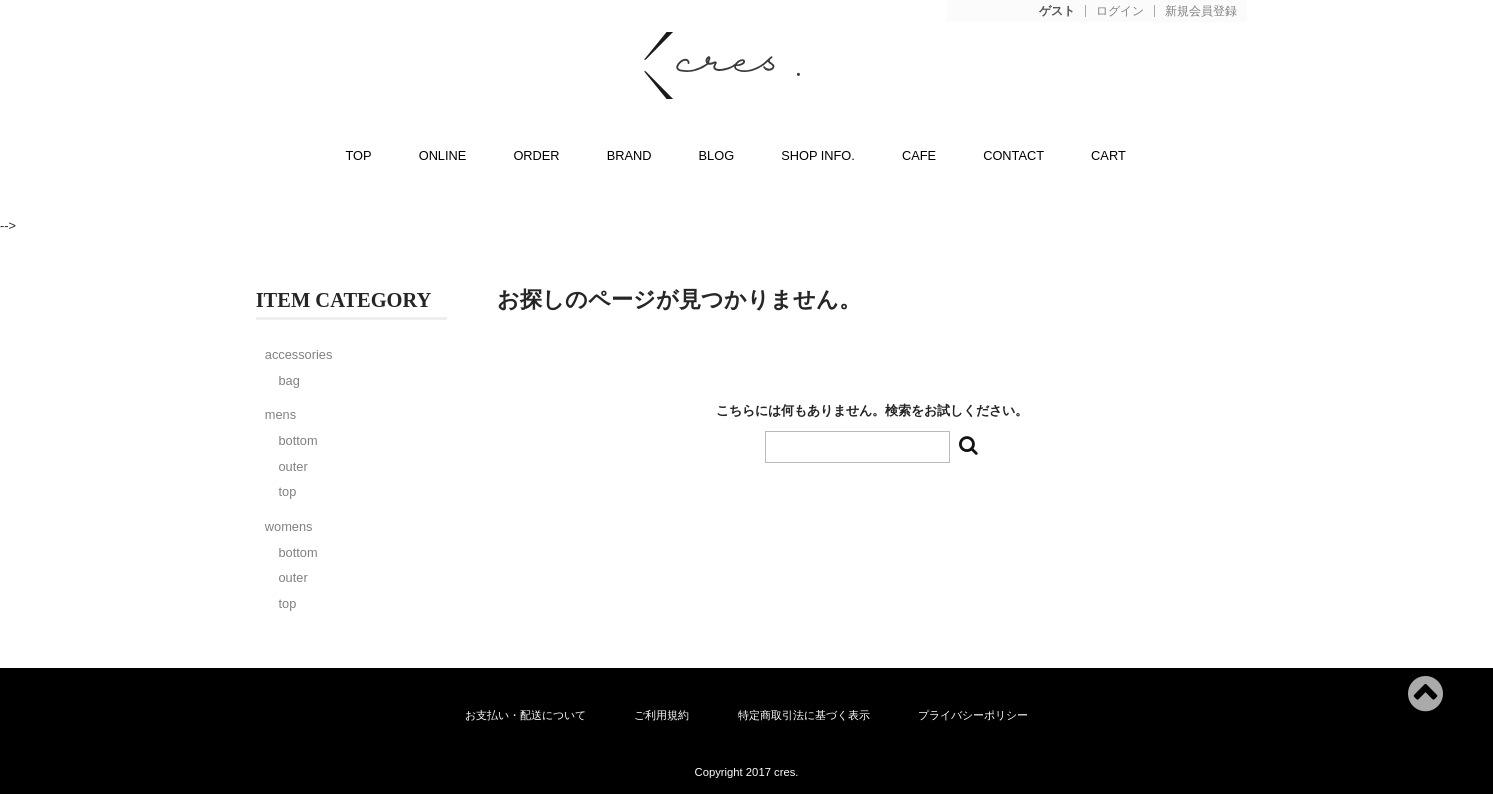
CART (1108, 155)
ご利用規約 (661, 715)
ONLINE (443, 155)
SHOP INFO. (818, 155)
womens (289, 526)
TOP (359, 155)
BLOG (717, 155)
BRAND (629, 155)
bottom (297, 440)
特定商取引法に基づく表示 (804, 715)
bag (288, 380)
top (287, 491)
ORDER (536, 155)
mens (280, 414)
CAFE (919, 155)
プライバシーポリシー (973, 715)
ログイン (1120, 11)
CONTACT (1013, 155)
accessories (299, 354)
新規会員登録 (1201, 11)
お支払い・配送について (525, 715)
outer (292, 466)
